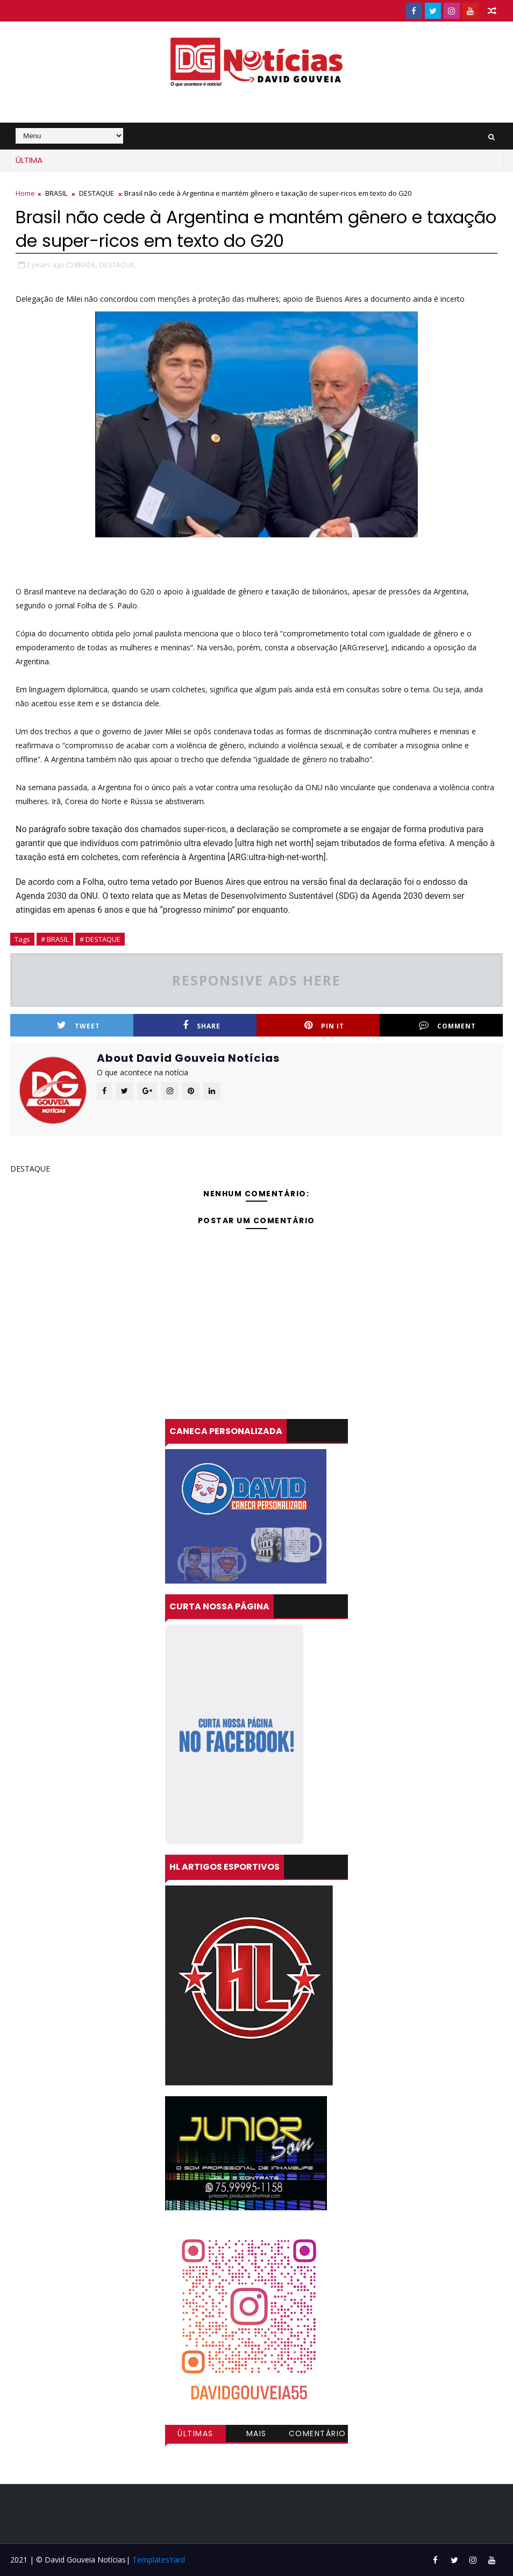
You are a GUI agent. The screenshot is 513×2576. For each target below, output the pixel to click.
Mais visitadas (256, 2435)
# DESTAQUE (100, 939)
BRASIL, (86, 264)
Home (25, 193)
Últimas (195, 2433)
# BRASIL (55, 939)
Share (201, 1025)
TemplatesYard (158, 2559)
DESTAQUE (96, 193)
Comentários (317, 2435)
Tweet (78, 1025)
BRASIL (56, 193)
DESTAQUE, (117, 264)
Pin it (324, 1025)
